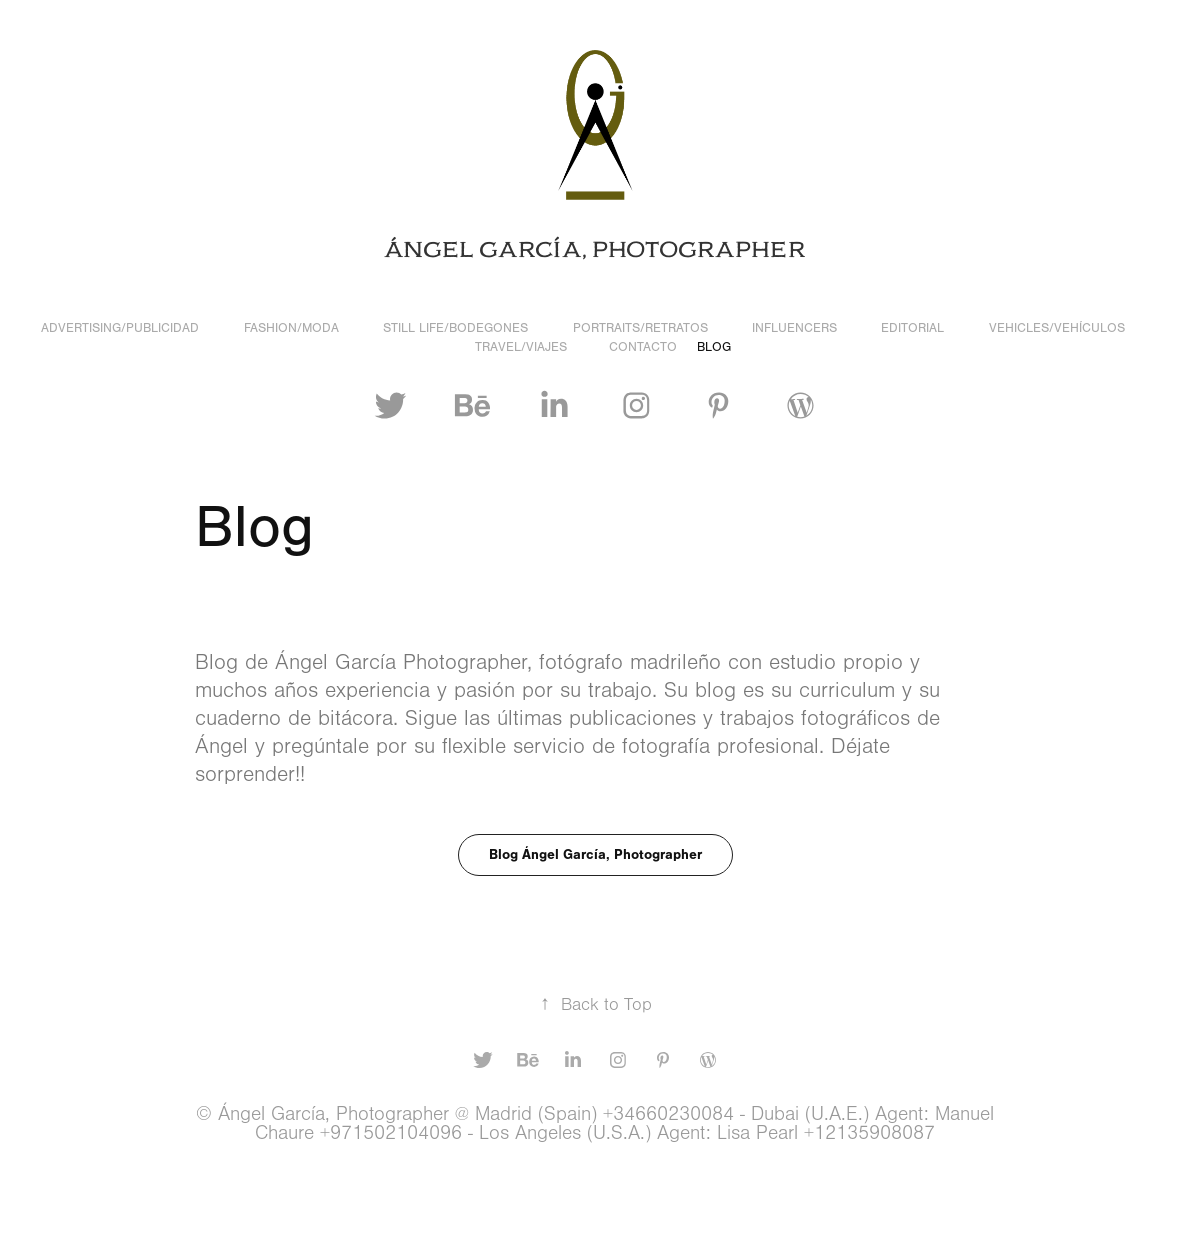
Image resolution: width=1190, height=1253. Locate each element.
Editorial (912, 328)
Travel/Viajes (521, 347)
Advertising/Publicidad (120, 328)
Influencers (794, 328)
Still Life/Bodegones (455, 328)
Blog (714, 347)
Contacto (643, 347)
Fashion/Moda (291, 328)
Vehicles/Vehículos (1057, 328)
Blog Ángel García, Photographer (595, 854)
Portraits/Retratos (640, 328)
